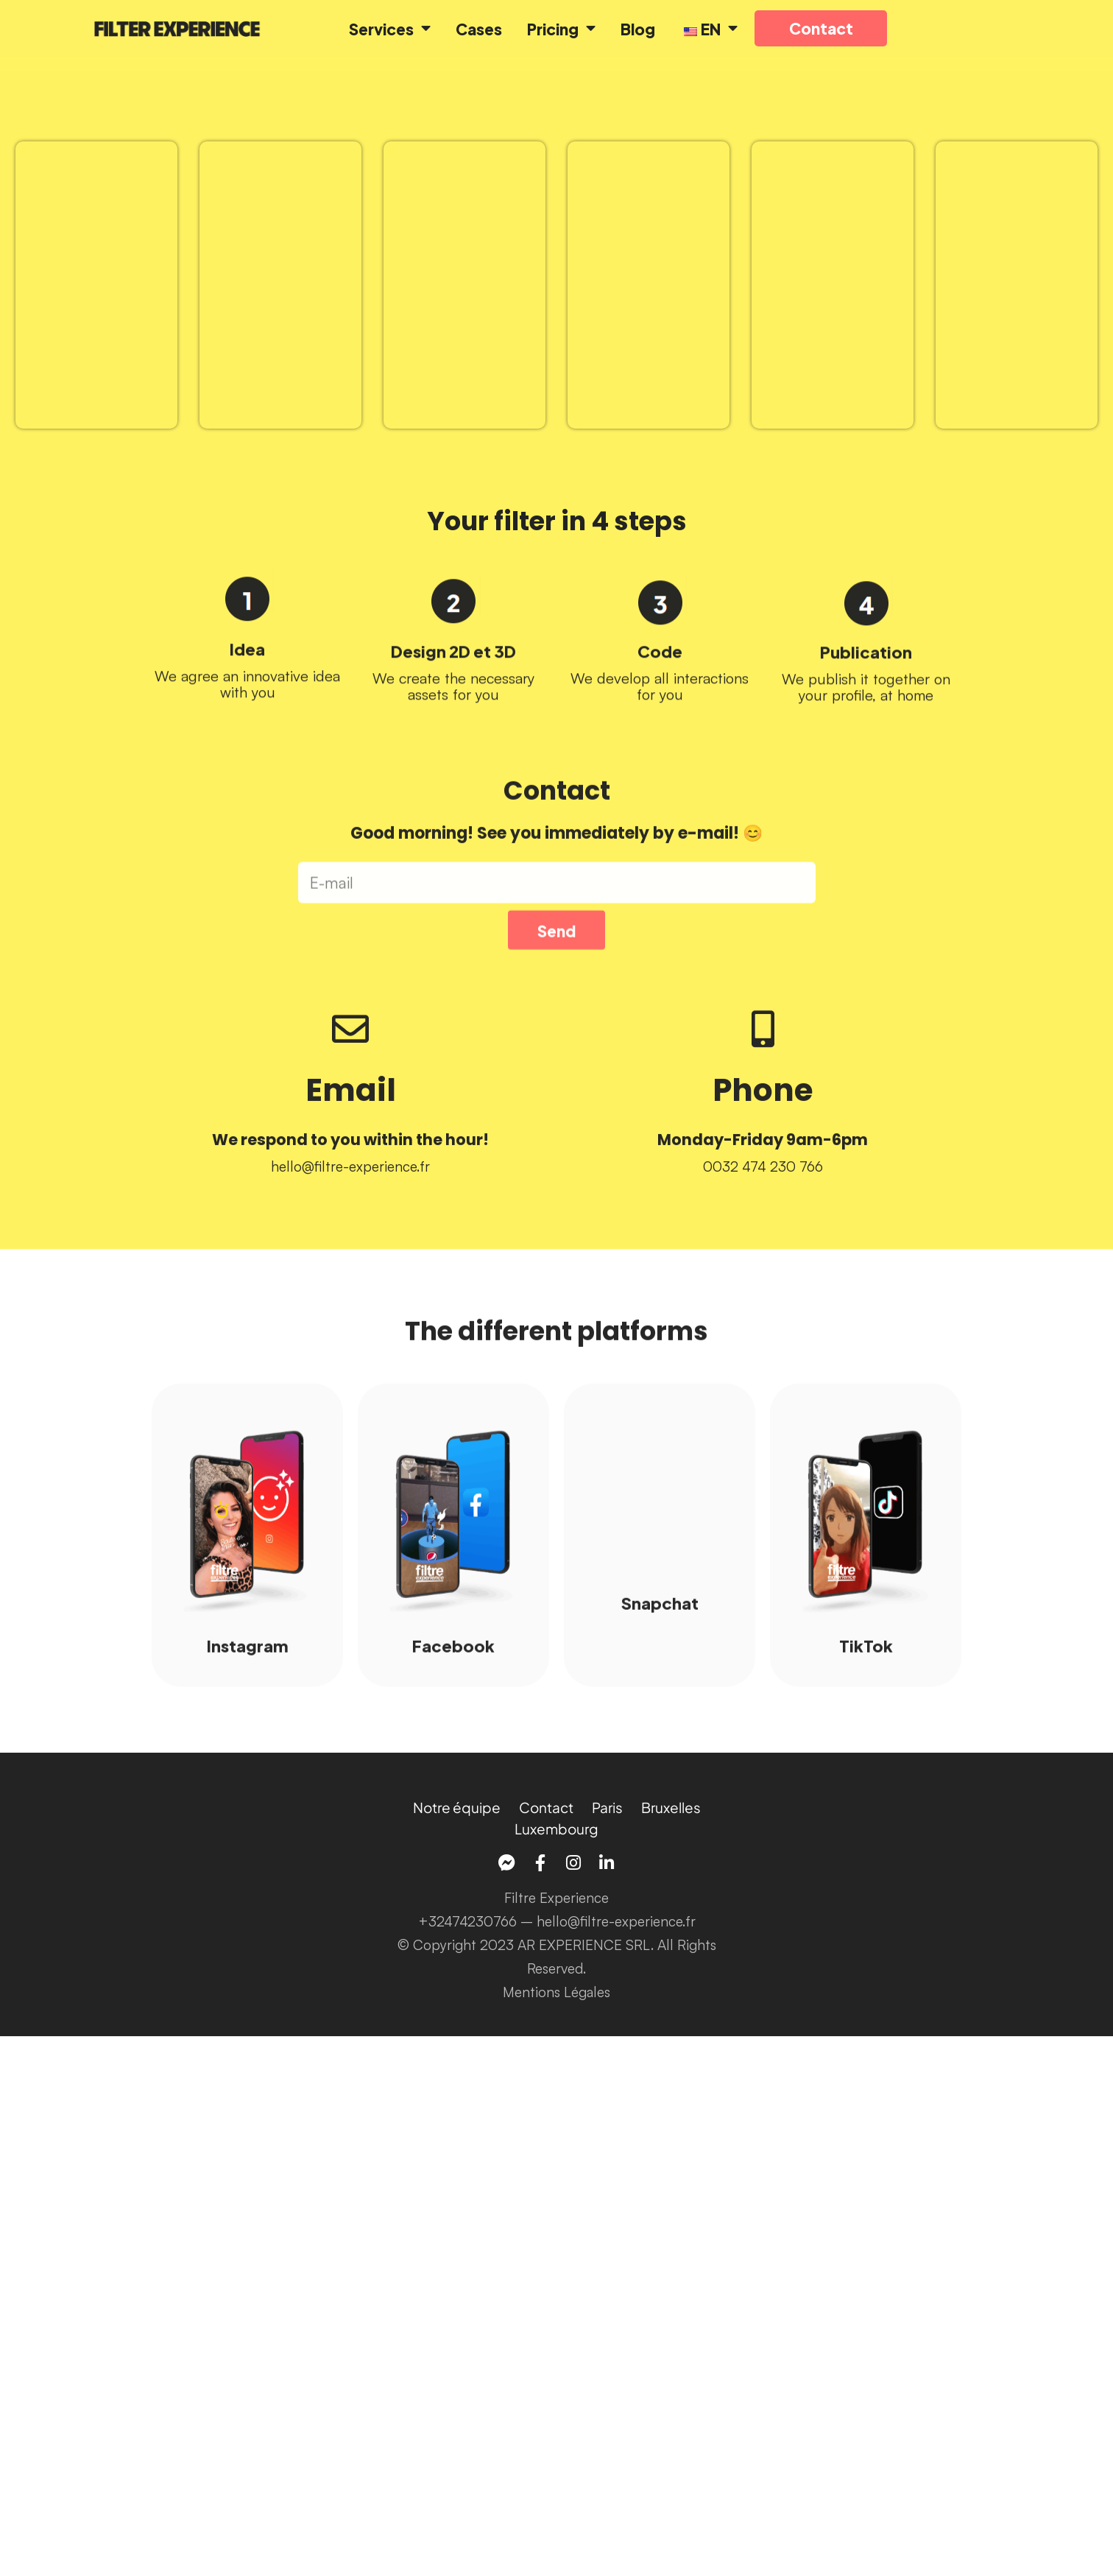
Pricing (561, 28)
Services (390, 28)
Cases (479, 28)
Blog (638, 28)
